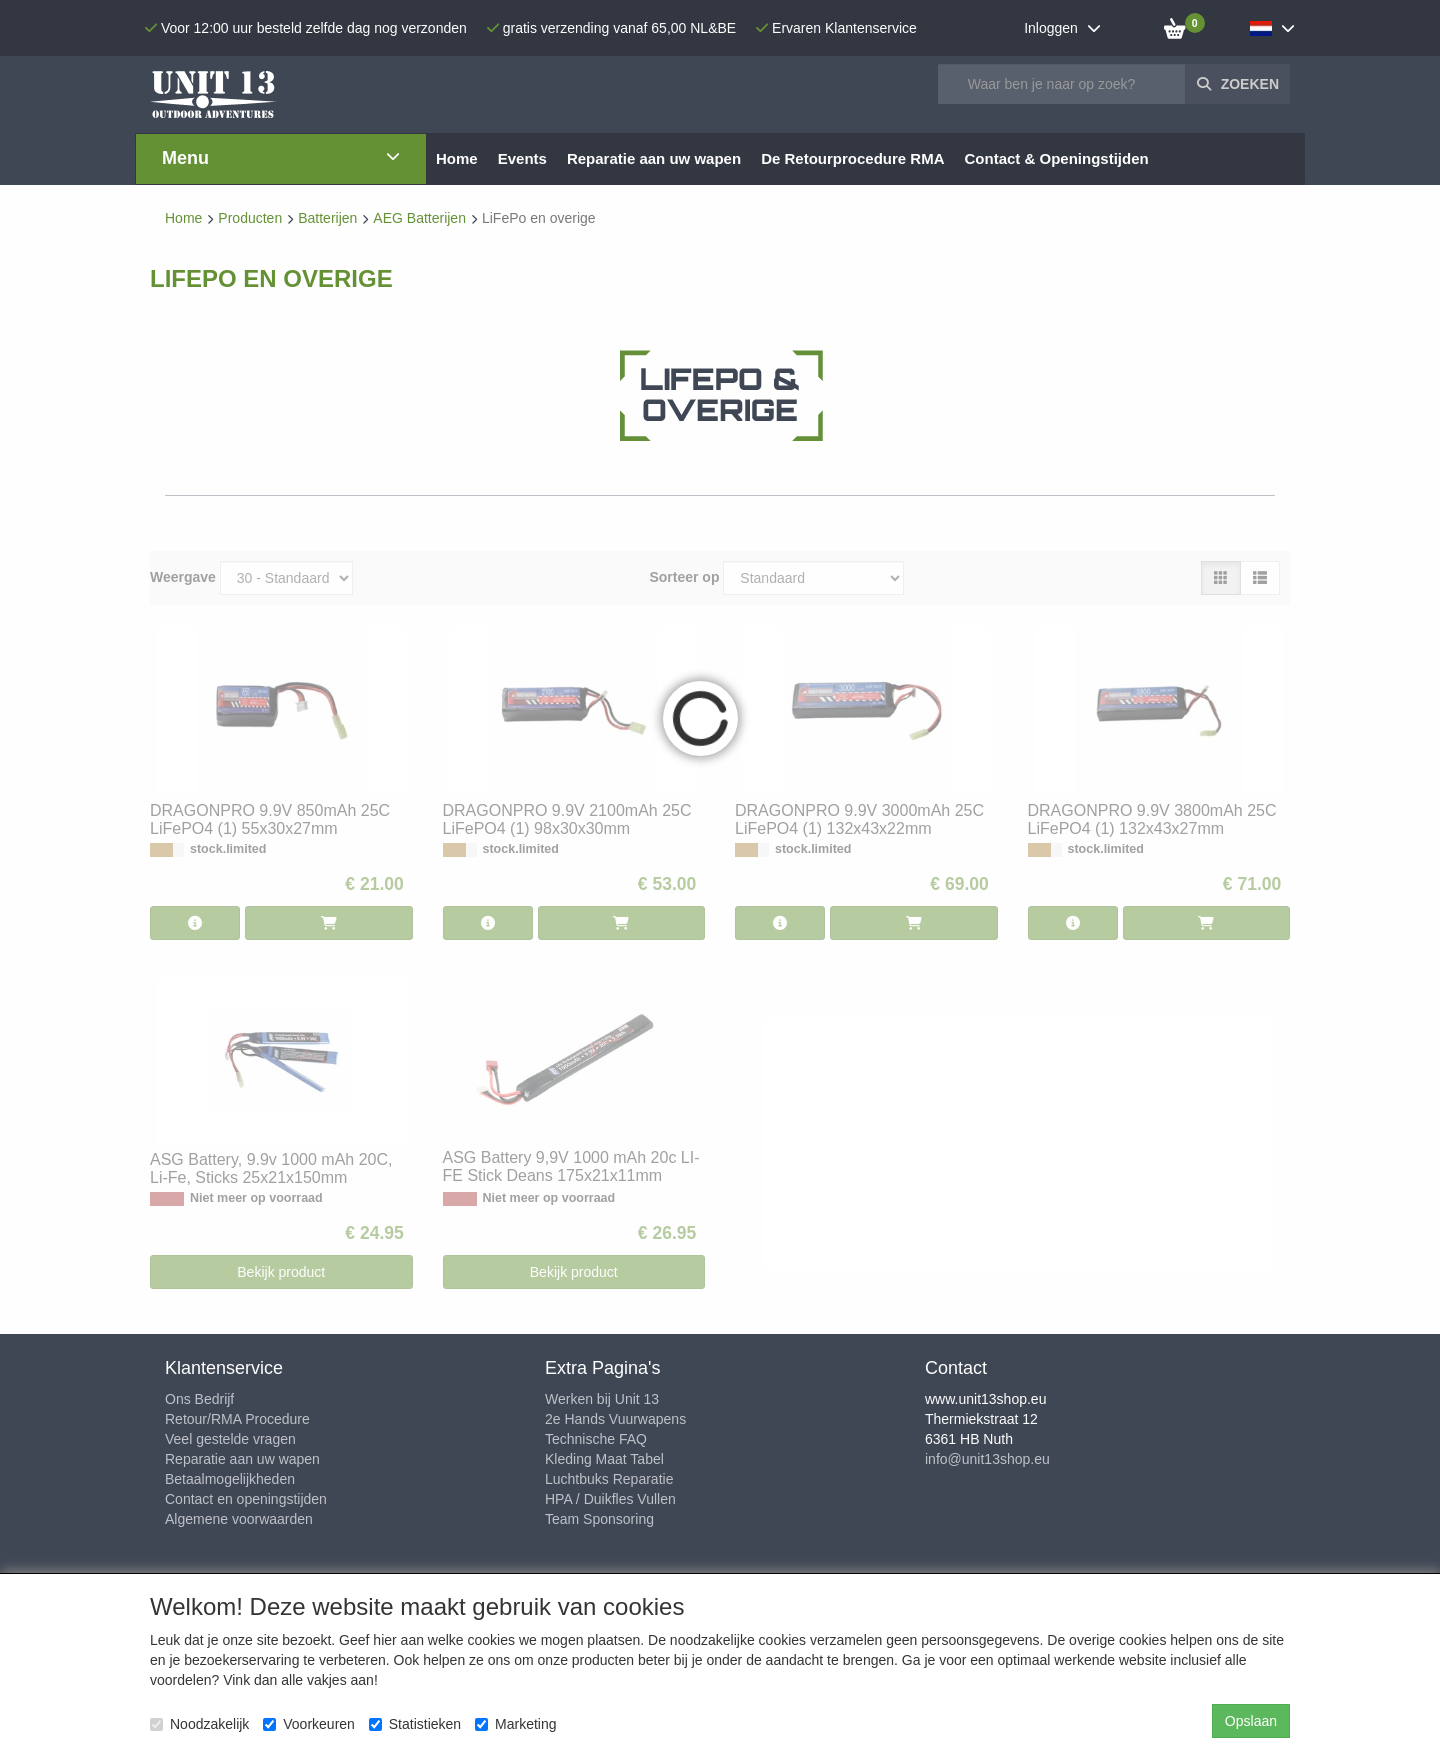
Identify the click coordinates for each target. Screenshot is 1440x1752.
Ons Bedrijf (199, 1399)
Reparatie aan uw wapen (242, 1459)
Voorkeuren (309, 1724)
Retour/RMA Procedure (237, 1419)
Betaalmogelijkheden (230, 1479)
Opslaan (1251, 1721)
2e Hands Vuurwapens (615, 1419)
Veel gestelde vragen (230, 1439)
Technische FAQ (596, 1439)
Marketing (515, 1724)
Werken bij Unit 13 (602, 1399)
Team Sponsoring (599, 1519)
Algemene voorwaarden (239, 1519)
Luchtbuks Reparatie (609, 1479)
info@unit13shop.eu (987, 1459)
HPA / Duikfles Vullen (610, 1499)
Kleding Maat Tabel (604, 1459)
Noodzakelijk (199, 1724)
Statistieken (415, 1724)
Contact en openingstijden (246, 1499)
